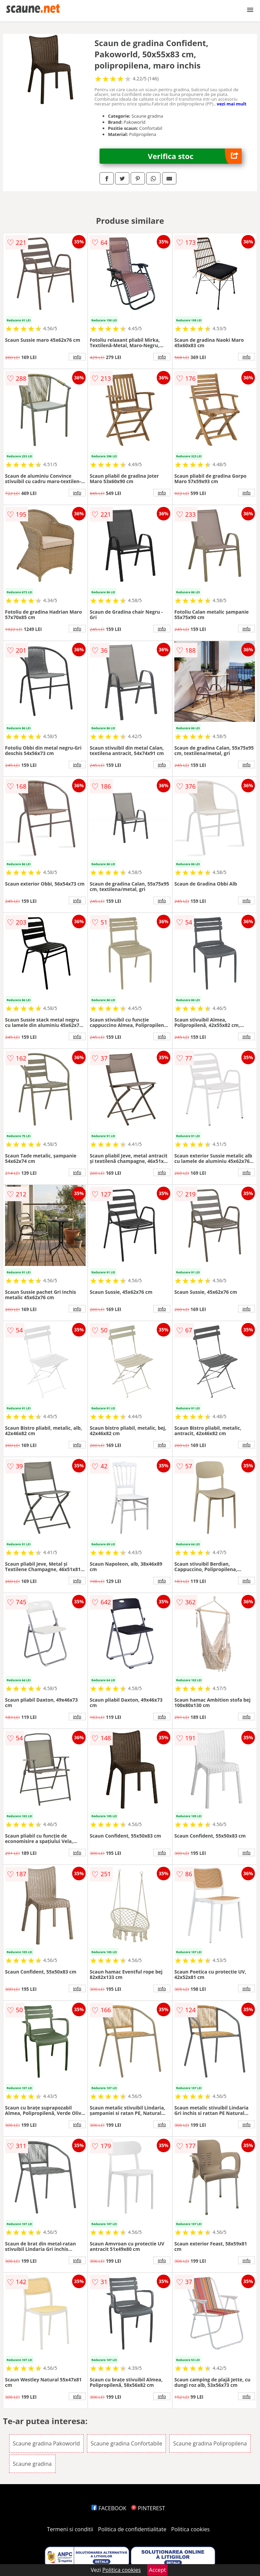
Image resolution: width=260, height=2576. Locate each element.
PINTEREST (148, 2508)
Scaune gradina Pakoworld (46, 2443)
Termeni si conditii (70, 2529)
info (77, 357)
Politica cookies (190, 2529)
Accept (157, 2570)
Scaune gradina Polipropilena (210, 2443)
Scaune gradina (32, 2464)
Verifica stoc (195, 156)
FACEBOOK (108, 2508)
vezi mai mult (231, 104)
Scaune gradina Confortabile (126, 2443)
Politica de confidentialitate (132, 2529)
